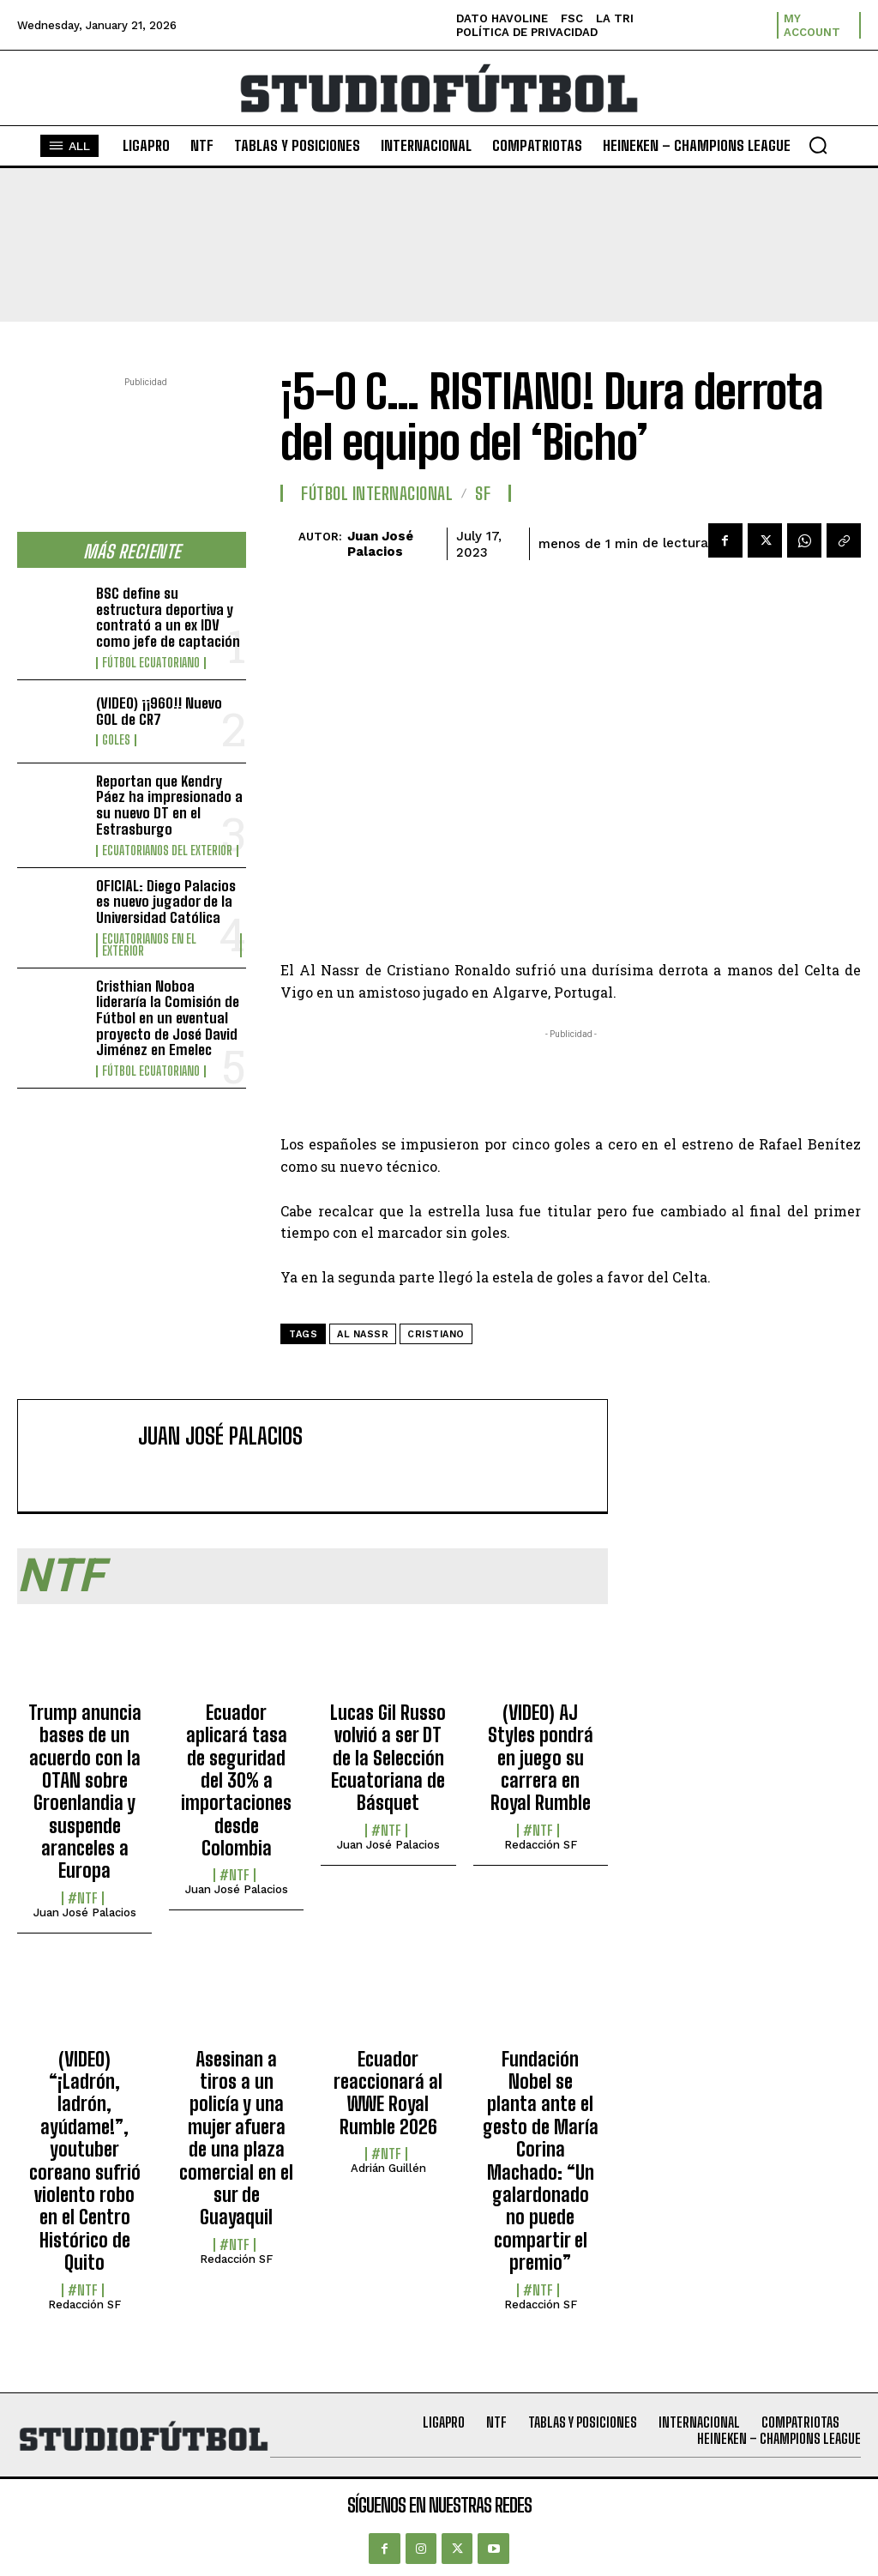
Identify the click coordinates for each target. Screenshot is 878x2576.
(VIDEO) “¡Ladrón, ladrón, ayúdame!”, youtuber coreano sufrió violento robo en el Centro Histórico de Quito (85, 2161)
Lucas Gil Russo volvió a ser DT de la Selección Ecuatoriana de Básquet (388, 1758)
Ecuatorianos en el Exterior (149, 945)
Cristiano (436, 1334)
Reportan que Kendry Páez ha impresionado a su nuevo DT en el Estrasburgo (169, 805)
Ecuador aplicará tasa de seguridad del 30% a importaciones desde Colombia (236, 1780)
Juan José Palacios (380, 543)
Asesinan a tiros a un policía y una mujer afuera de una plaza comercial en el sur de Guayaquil (236, 2138)
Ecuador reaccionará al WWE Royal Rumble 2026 (388, 2093)
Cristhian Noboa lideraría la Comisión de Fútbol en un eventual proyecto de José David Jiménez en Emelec (167, 1018)
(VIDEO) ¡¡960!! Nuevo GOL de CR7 (159, 711)
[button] (818, 145)
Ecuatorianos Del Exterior (167, 851)
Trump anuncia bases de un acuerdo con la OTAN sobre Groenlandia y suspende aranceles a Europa (84, 1792)
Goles (116, 740)
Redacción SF (540, 1844)
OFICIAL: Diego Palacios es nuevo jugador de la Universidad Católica (166, 901)
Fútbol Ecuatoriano (151, 663)
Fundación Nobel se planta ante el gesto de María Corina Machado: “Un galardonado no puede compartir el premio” (540, 2161)
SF (482, 493)
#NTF (83, 1898)
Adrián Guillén (388, 2168)
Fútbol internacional (377, 493)
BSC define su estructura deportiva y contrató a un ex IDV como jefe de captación (168, 617)
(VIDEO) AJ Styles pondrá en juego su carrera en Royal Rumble (540, 1758)
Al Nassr (362, 1334)
